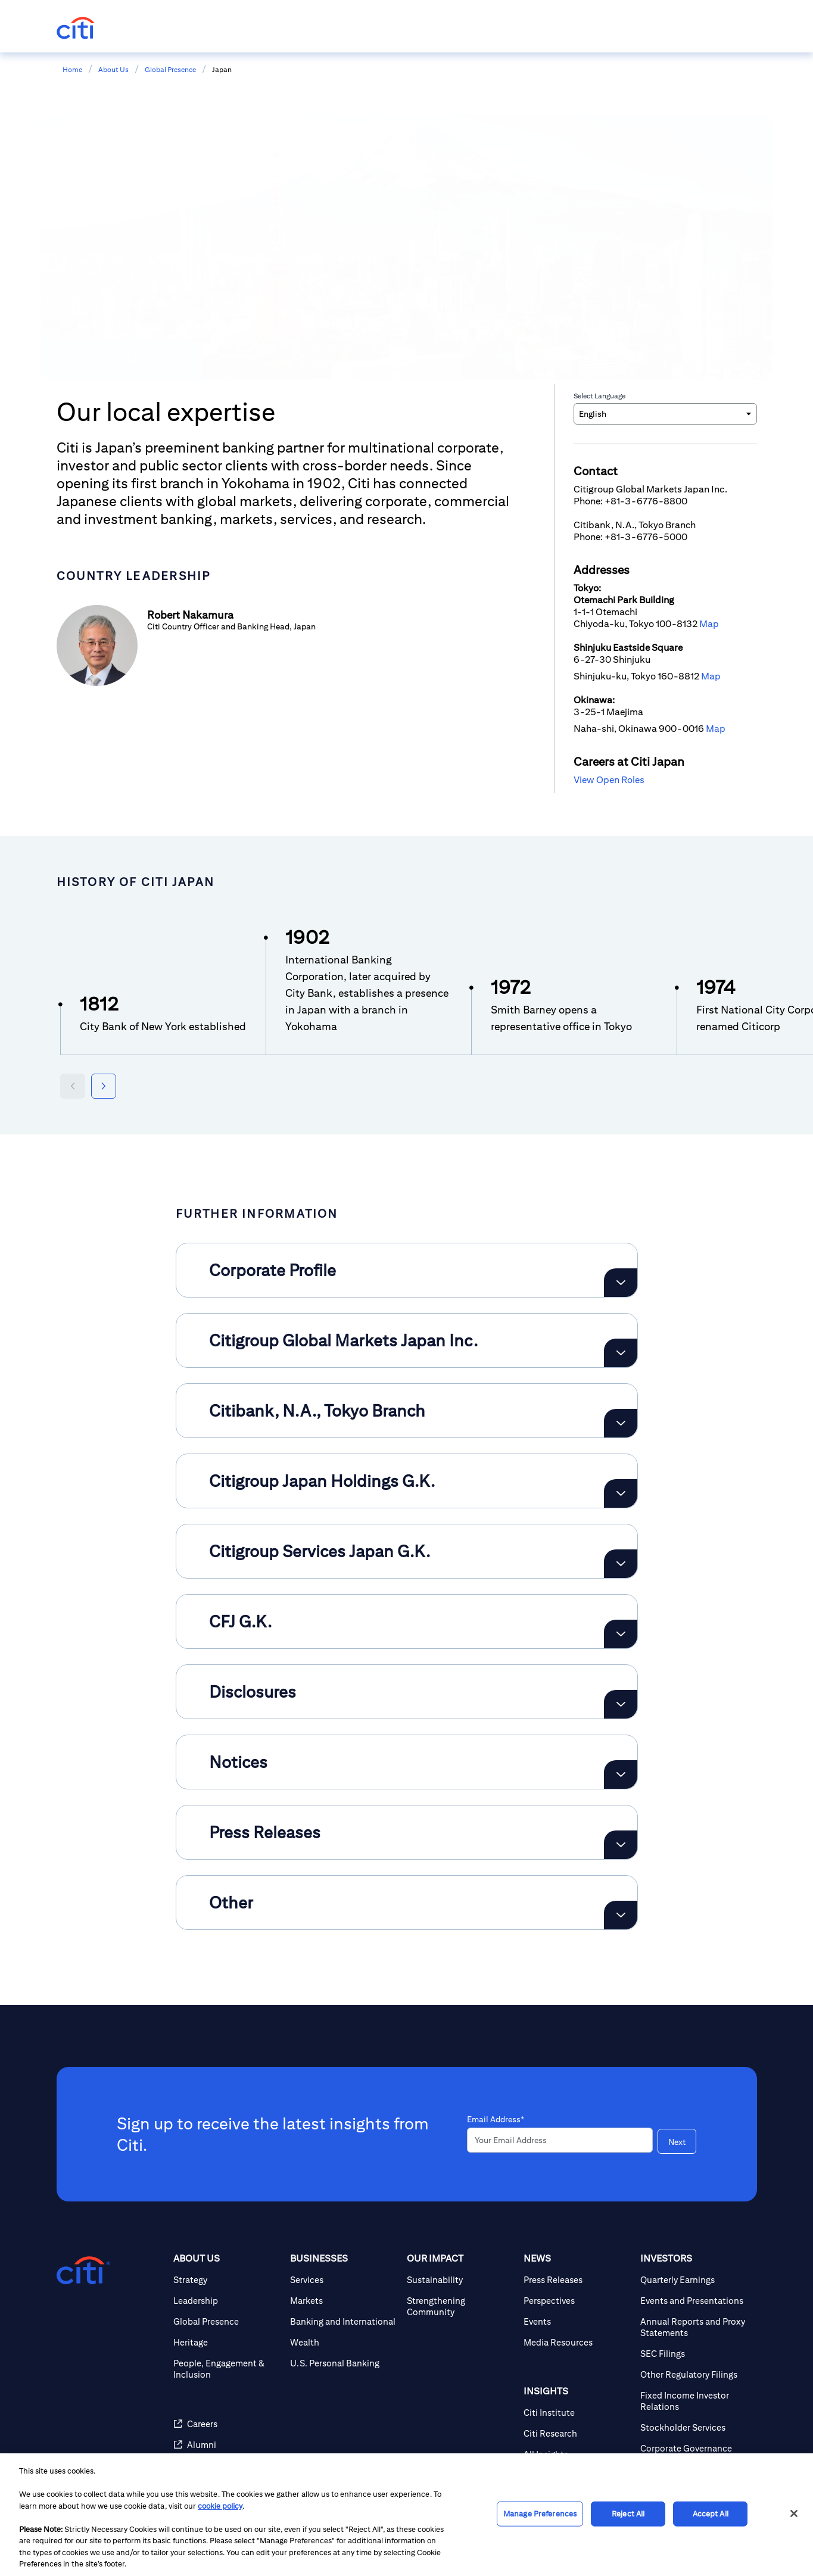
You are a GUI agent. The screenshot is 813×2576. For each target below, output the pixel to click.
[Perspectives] (577, 2300)
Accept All (710, 2513)
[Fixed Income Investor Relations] (693, 2401)
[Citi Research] (577, 2433)
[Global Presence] (227, 2321)
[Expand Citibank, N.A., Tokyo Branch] (620, 1423)
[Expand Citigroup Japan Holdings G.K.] (620, 1493)
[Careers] (227, 2424)
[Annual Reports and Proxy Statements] (693, 2327)
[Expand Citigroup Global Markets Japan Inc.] (620, 1353)
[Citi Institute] (577, 2412)
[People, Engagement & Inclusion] (227, 2368)
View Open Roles (609, 779)
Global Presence (170, 69)
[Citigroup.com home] (83, 2270)
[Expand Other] (620, 1915)
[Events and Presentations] (693, 2300)
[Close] (794, 2513)
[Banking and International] (343, 2321)
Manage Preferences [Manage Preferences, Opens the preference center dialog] (540, 2513)
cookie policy (220, 2506)
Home (72, 69)
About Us (113, 69)
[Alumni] (227, 2444)
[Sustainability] (460, 2279)
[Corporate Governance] (693, 2448)
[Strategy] (227, 2279)
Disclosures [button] (252, 1691)
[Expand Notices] (620, 1774)
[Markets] (343, 2300)
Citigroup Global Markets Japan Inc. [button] (343, 1340)
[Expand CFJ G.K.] (620, 1634)
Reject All (628, 2513)
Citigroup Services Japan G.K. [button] (319, 1551)
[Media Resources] (577, 2342)
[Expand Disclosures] (620, 1704)
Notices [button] (238, 1762)
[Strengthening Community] (460, 2306)
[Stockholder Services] (693, 2427)
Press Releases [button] (264, 1832)
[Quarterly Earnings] (693, 2279)
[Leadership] (227, 2300)
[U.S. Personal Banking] (343, 2363)
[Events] (577, 2321)
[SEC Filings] (693, 2353)
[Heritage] (227, 2342)
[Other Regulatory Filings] (693, 2374)
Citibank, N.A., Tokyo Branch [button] (317, 1410)
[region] (406, 2514)
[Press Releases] (577, 2279)
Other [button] (231, 1902)
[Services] (343, 2279)
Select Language (599, 395)
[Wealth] (343, 2342)
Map (709, 623)
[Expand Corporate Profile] (620, 1282)
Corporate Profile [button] (272, 1270)
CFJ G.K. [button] (240, 1621)
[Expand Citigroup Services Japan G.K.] (620, 1563)
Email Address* (495, 2119)
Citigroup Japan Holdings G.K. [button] (322, 1480)
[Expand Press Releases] (620, 1844)
